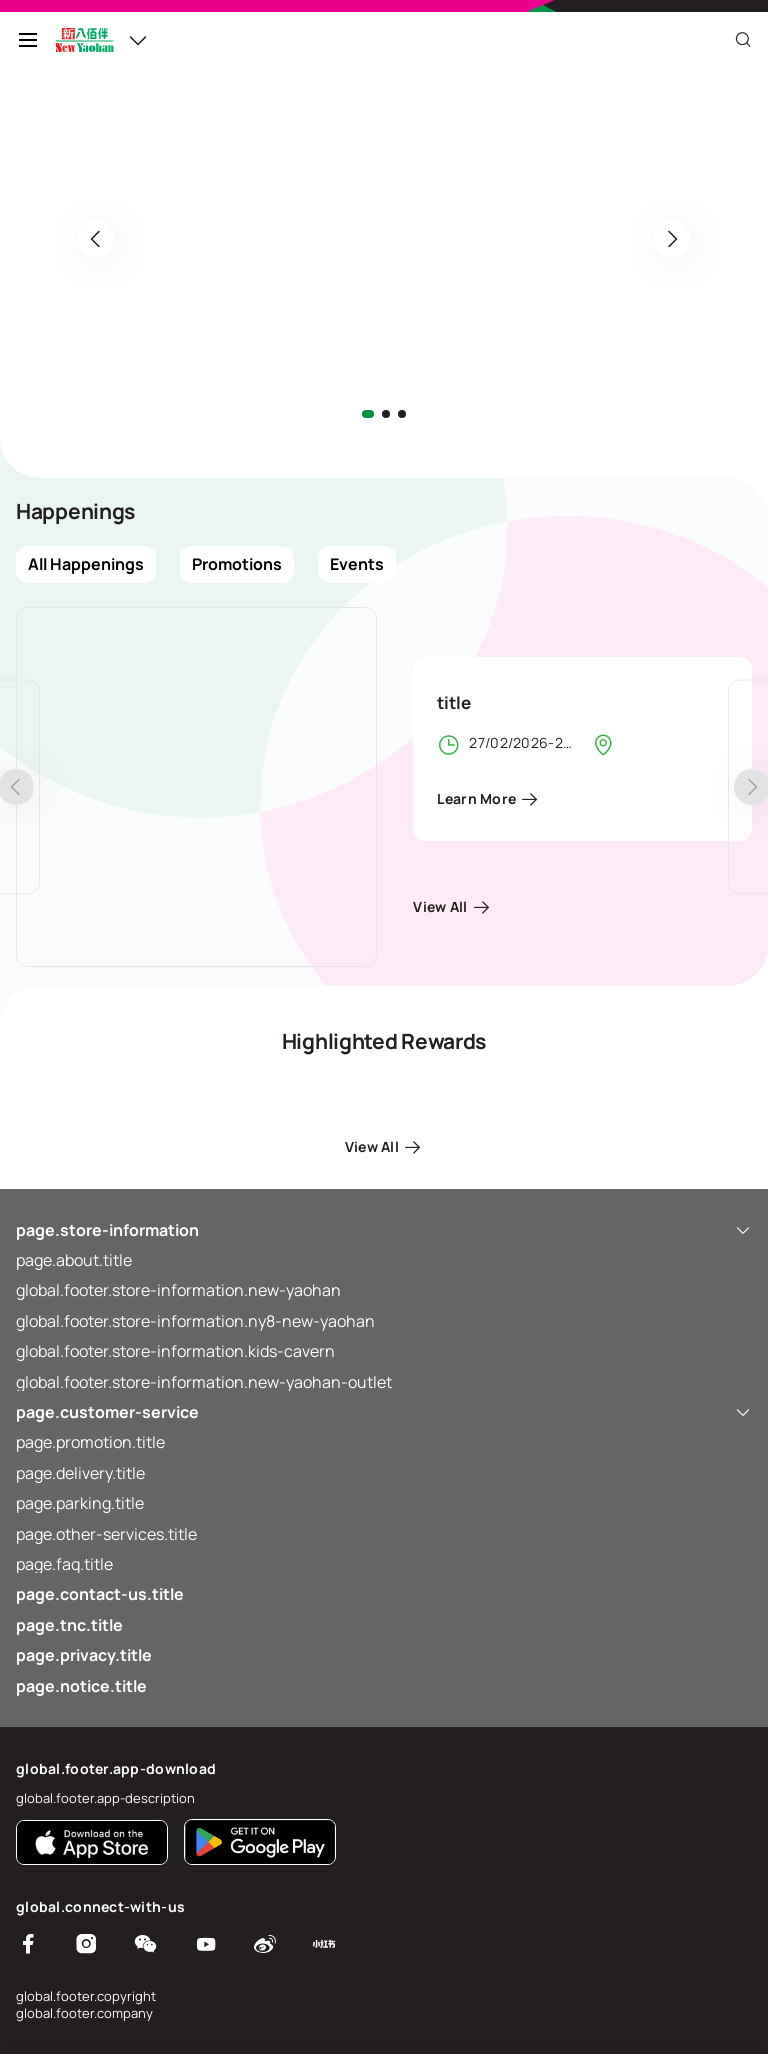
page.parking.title (80, 1503)
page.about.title (74, 1260)
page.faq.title (64, 1564)
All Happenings (86, 564)
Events (357, 564)
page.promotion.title (90, 1442)
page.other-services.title (106, 1534)
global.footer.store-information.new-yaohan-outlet (204, 1382)
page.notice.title (81, 1686)
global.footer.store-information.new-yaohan (178, 1290)
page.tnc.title (69, 1625)
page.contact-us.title (100, 1594)
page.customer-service (384, 1412)
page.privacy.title (84, 1655)
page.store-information (384, 1230)
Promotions (237, 564)
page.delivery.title (80, 1473)
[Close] (743, 40)
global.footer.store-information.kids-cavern (175, 1351)
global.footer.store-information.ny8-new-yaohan (195, 1321)
